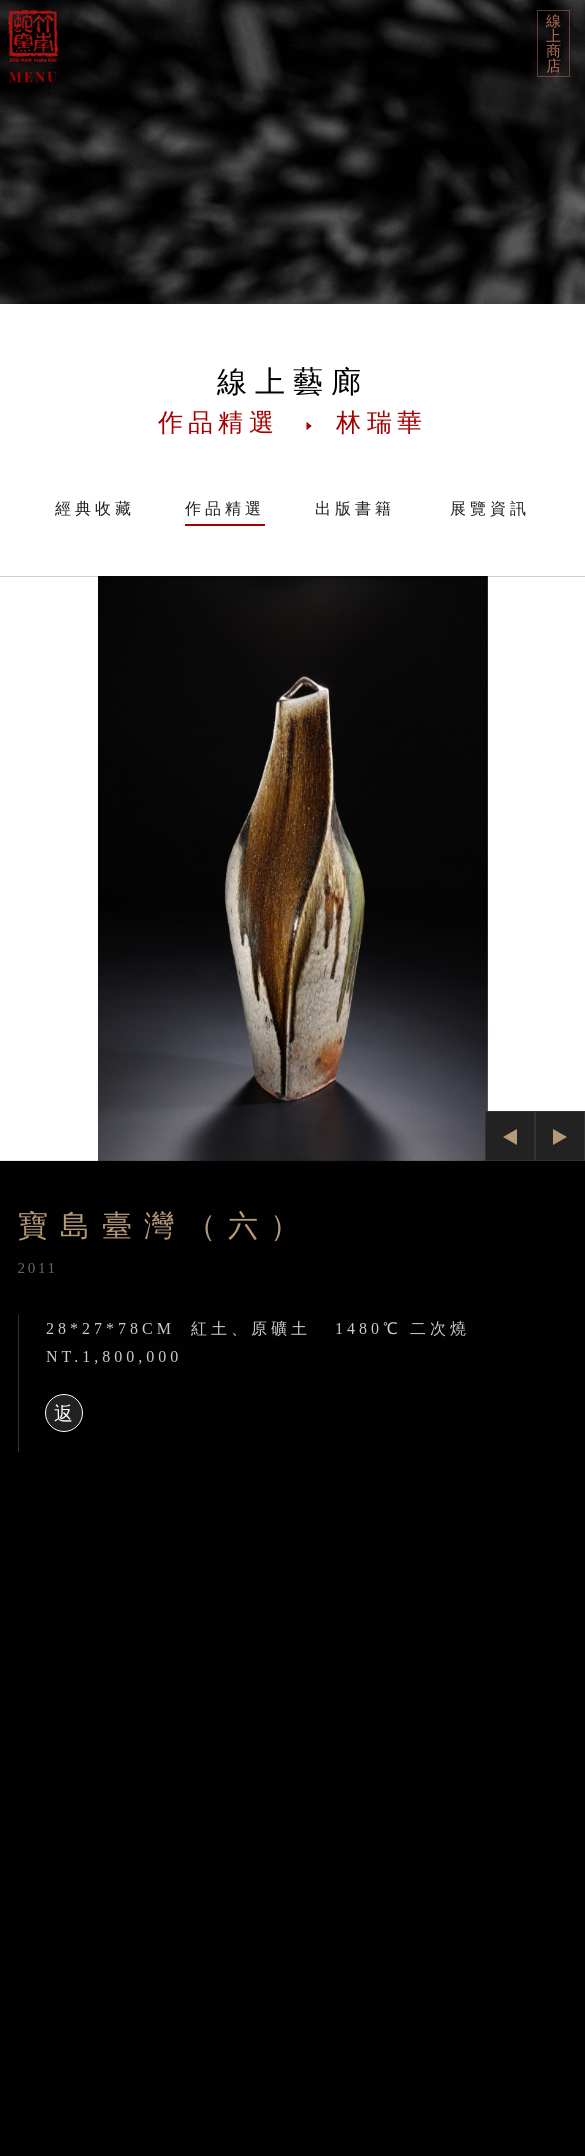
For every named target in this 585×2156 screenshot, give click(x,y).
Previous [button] (510, 1139)
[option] (292, 868)
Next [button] (559, 1135)
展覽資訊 (490, 508)
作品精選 (225, 508)
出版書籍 (355, 508)
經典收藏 (95, 508)
